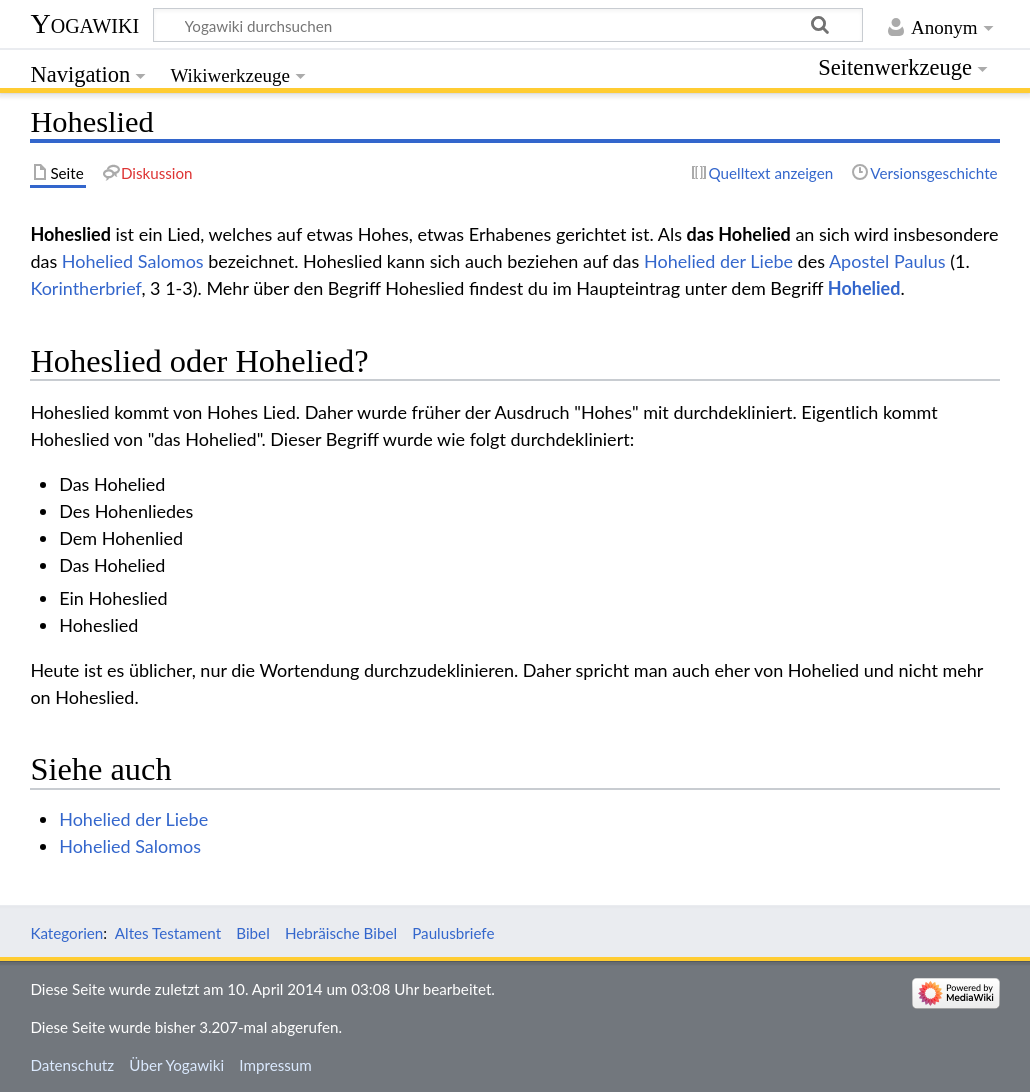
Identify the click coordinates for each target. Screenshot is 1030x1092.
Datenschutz (72, 1065)
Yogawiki (84, 23)
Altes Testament (168, 933)
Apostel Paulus (887, 261)
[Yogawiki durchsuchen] (508, 25)
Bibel (252, 933)
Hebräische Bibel (341, 933)
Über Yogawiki (176, 1065)
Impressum (275, 1065)
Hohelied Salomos (133, 261)
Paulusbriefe (453, 933)
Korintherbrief (85, 288)
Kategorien (66, 933)
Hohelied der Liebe (718, 261)
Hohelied (864, 288)
